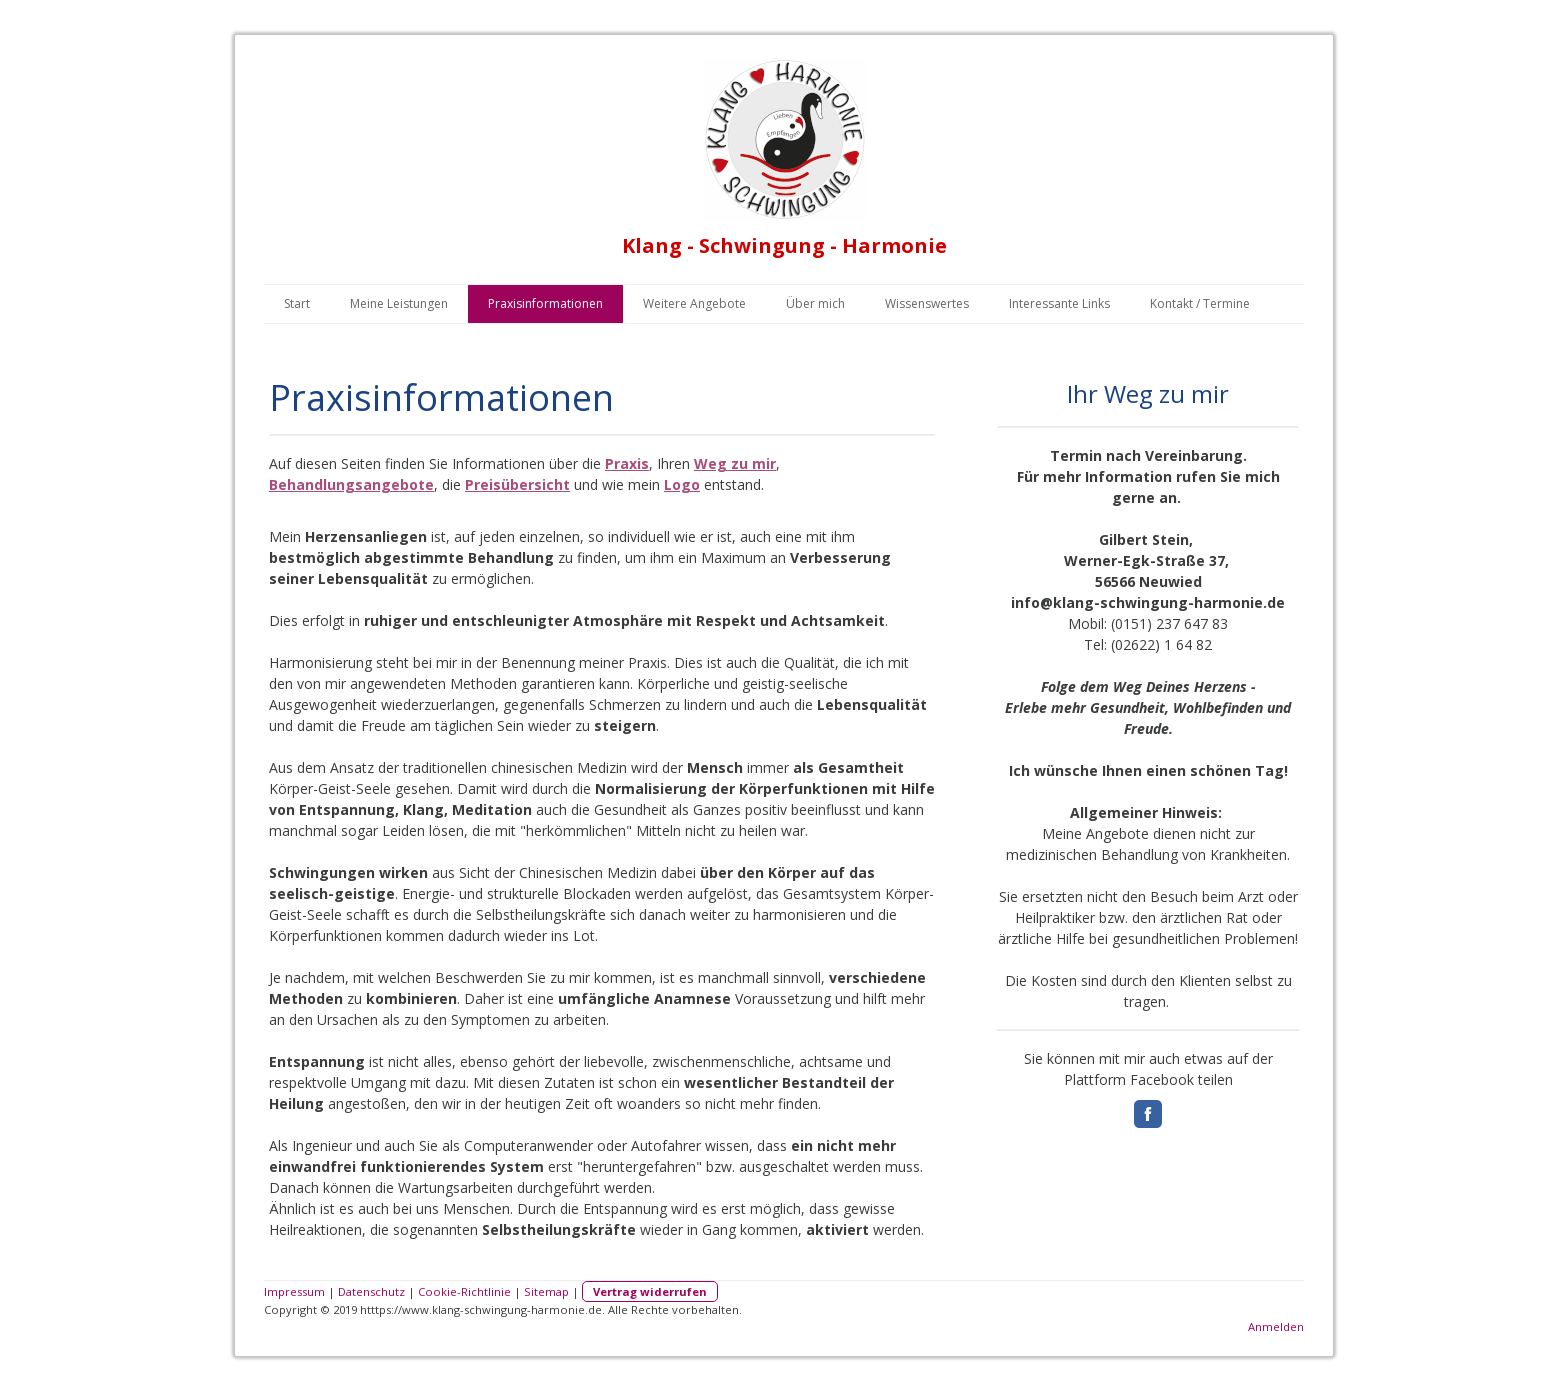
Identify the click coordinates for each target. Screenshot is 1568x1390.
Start (297, 303)
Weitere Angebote (694, 303)
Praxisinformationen (545, 303)
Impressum (294, 1291)
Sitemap (546, 1291)
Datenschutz (371, 1291)
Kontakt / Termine (1200, 303)
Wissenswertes (927, 303)
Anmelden (1276, 1326)
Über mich (815, 303)
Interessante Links (1059, 303)
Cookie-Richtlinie (464, 1291)
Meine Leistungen (399, 303)
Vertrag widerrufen (650, 1291)
